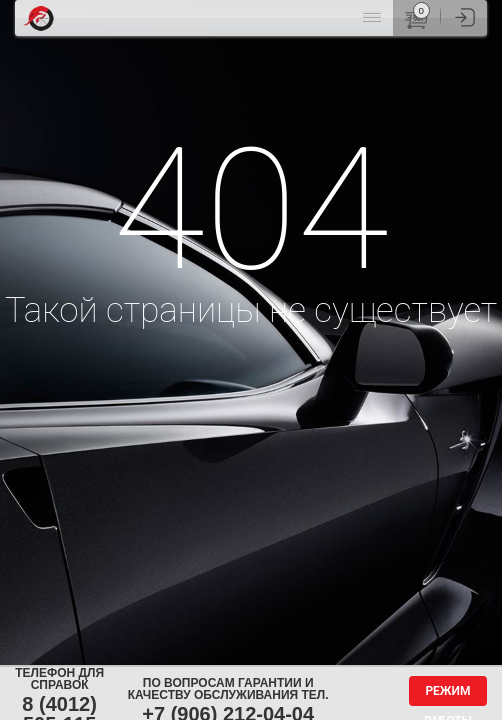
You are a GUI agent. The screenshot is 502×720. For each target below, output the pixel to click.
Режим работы (448, 695)
